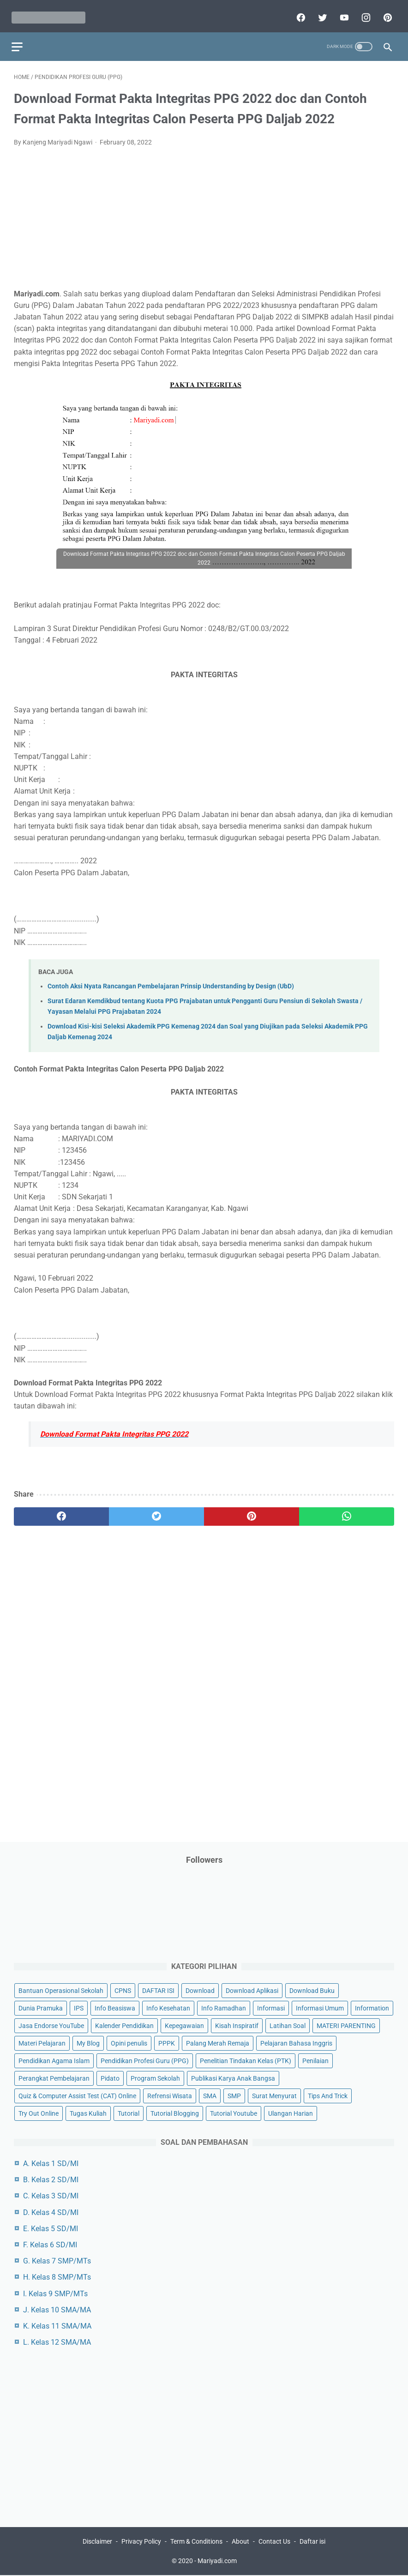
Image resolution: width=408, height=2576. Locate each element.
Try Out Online (38, 2112)
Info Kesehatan (168, 2006)
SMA (209, 2095)
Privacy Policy (141, 2542)
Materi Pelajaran (42, 2042)
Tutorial (128, 2112)
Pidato (110, 2077)
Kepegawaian (184, 2024)
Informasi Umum (320, 2006)
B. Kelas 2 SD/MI (50, 2178)
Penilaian (315, 2060)
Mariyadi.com (217, 2561)
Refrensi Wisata (169, 2095)
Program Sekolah (155, 2077)
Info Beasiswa (115, 2006)
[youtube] (341, 12)
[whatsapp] (346, 1511)
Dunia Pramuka (40, 2006)
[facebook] (297, 12)
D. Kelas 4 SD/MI (50, 2211)
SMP (234, 2095)
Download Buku (312, 1989)
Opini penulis (129, 2042)
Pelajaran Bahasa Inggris (296, 2042)
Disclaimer (97, 2542)
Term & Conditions (196, 2542)
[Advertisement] (204, 218)
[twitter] (319, 12)
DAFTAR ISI (158, 1989)
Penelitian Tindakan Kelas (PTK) (245, 2060)
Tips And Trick (328, 2095)
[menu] (19, 39)
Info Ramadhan (223, 2006)
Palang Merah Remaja (217, 2042)
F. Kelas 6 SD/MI (50, 2243)
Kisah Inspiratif (236, 2024)
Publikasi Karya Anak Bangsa (233, 2077)
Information (372, 2006)
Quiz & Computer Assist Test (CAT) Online (77, 2095)
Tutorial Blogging (174, 2112)
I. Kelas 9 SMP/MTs (55, 2292)
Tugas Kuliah (88, 2112)
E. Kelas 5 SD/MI (50, 2227)
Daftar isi (312, 2542)
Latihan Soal (288, 2024)
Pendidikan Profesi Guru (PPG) (145, 2060)
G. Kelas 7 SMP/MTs (57, 2260)
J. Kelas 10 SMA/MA (57, 2308)
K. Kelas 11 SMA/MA (57, 2325)
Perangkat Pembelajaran (54, 2077)
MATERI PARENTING (346, 2024)
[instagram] (362, 12)
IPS (79, 2006)
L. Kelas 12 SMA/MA (57, 2341)
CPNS (122, 1989)
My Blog (88, 2042)
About (240, 2542)
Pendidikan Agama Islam (54, 2060)
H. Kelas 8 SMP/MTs (57, 2276)
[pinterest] (384, 12)
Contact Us (274, 2542)
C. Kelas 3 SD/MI (50, 2195)
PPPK (166, 2042)
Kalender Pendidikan (124, 2024)
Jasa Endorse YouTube (51, 2024)
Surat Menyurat (274, 2095)
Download (200, 1989)
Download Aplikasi (252, 1989)
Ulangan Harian (290, 2112)
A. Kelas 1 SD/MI (50, 2162)
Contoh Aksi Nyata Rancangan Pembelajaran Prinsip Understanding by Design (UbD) (171, 981)
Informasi (271, 2006)
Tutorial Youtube (233, 2112)
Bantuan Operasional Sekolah (60, 1989)
